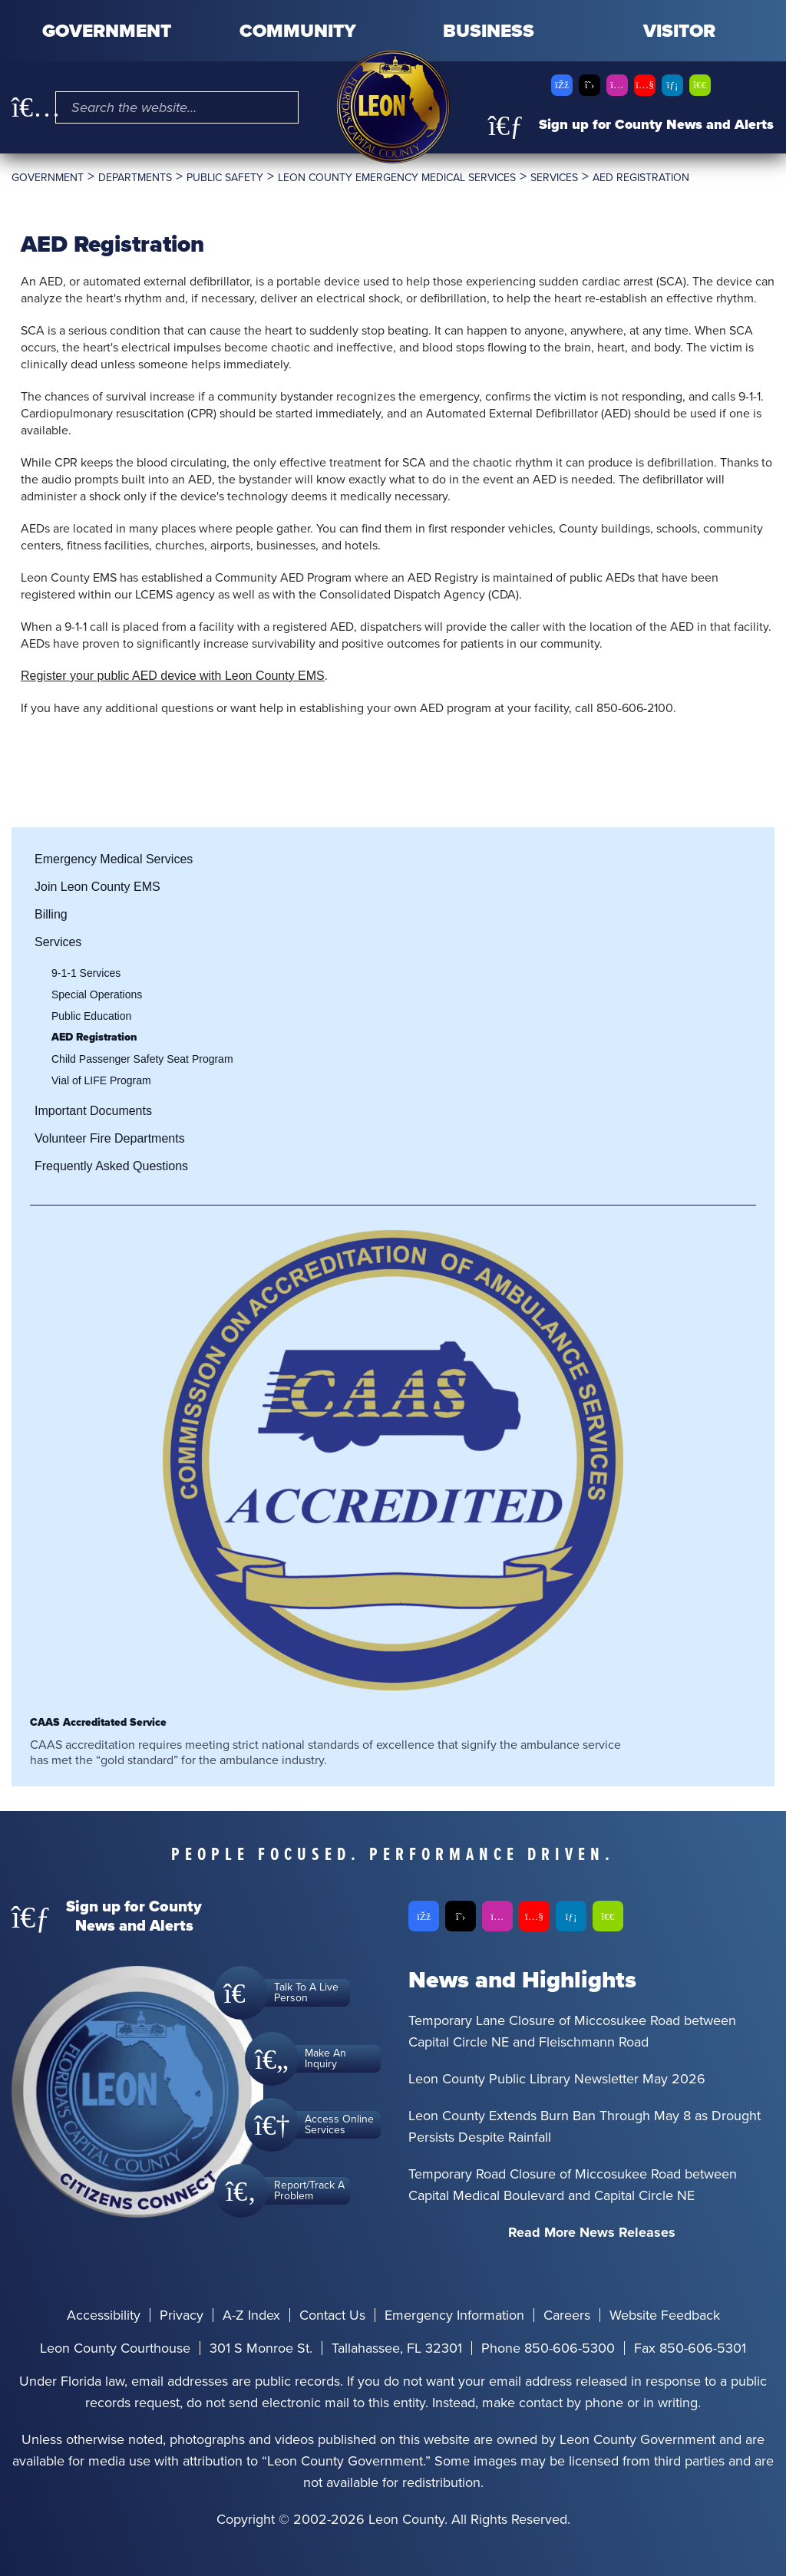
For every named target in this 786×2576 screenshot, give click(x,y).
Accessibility (103, 2315)
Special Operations (96, 994)
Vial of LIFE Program (101, 1080)
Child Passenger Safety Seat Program (142, 1059)
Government (106, 31)
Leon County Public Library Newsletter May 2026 (556, 2079)
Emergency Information (454, 2315)
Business (488, 31)
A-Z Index (251, 2315)
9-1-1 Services (86, 973)
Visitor (679, 31)
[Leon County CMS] (393, 106)
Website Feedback (664, 2315)
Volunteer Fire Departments (110, 1138)
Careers (566, 2315)
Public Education (91, 1016)
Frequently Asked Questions (111, 1166)
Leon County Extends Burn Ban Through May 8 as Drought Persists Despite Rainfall (584, 2126)
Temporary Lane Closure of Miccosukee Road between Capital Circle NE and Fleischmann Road (572, 2031)
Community (297, 31)
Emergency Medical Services (114, 859)
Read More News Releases (591, 2232)
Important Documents (93, 1110)
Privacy (181, 2315)
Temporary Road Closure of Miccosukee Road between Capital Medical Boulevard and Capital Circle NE (572, 2184)
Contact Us (332, 2315)
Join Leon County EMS (97, 886)
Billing (51, 914)
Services (58, 941)
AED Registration (94, 1037)
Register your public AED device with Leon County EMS (173, 675)
